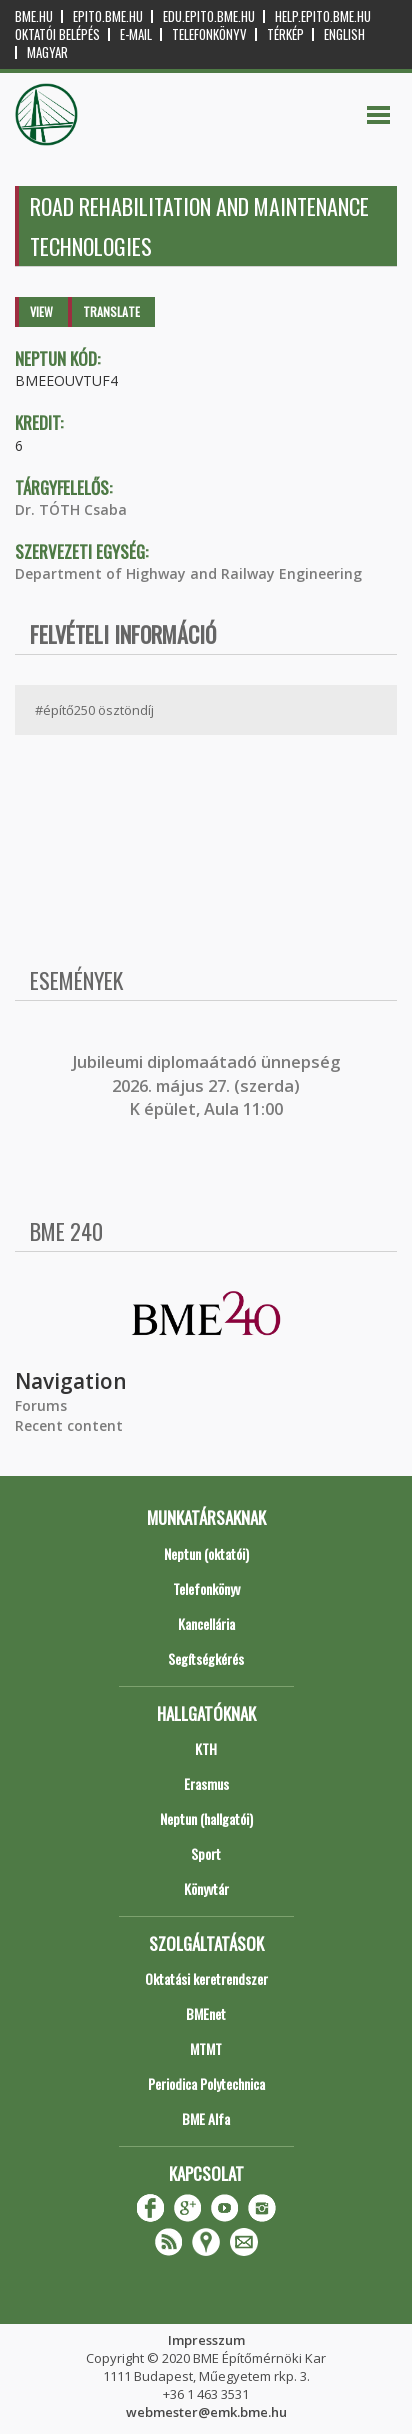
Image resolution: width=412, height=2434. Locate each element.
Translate (111, 311)
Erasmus (206, 1783)
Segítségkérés (206, 1658)
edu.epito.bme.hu (209, 16)
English (344, 34)
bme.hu (34, 16)
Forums (41, 1405)
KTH (206, 1748)
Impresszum (206, 2340)
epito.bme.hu (108, 16)
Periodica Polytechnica (206, 2083)
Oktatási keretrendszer (206, 1978)
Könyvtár (206, 1888)
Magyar (47, 52)
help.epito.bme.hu (323, 16)
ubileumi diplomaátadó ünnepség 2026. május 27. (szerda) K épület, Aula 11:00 (208, 1085)
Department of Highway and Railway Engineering (188, 573)
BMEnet (206, 2013)
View (41, 311)
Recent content (69, 1425)
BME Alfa (206, 2118)
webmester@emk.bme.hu (206, 2412)
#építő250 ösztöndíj (94, 710)
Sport (206, 1853)
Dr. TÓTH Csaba (71, 509)
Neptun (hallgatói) (206, 1818)
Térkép (285, 34)
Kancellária (206, 1623)
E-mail (136, 34)
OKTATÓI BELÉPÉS (57, 34)
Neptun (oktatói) (206, 1553)
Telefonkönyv (209, 34)
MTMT (206, 2048)
